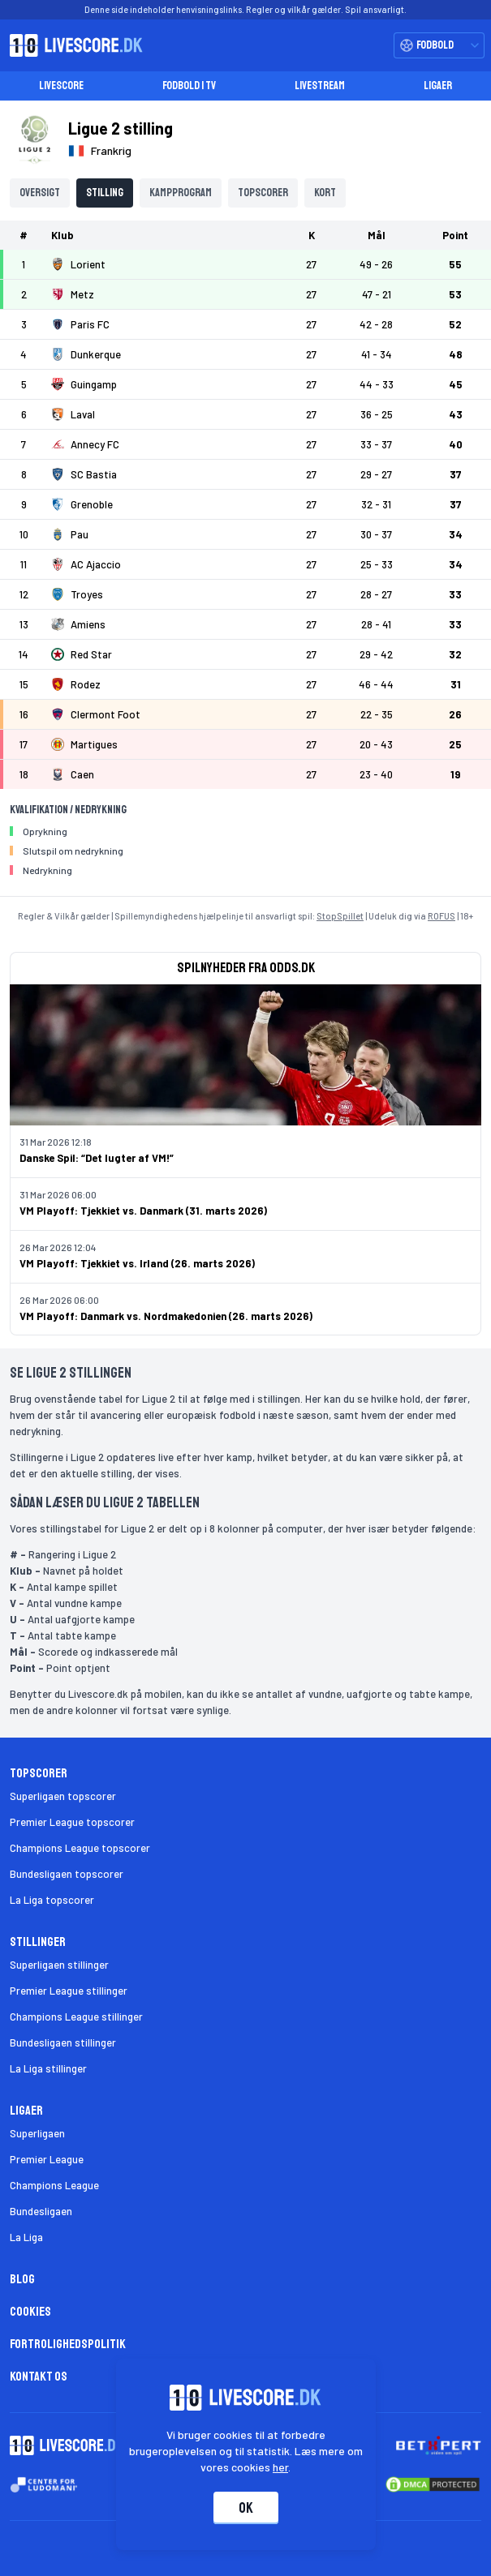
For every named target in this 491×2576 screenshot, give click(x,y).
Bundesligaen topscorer (66, 1873)
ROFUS (441, 916)
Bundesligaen (41, 2211)
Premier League (47, 2159)
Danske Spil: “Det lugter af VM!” (96, 1157)
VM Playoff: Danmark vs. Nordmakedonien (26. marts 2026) (165, 1315)
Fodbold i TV (189, 85)
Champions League (54, 2185)
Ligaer (438, 85)
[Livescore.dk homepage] (71, 45)
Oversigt (39, 192)
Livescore (61, 85)
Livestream (320, 85)
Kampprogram (180, 192)
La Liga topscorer (52, 1899)
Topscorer (263, 192)
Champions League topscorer (80, 1847)
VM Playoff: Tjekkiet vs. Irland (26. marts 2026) (137, 1263)
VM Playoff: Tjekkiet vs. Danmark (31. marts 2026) (143, 1210)
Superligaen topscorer (63, 1795)
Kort (325, 192)
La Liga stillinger (48, 2068)
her (280, 2467)
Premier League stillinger (68, 1990)
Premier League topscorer (72, 1821)
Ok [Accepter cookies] (246, 2508)
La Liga (26, 2237)
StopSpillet (340, 916)
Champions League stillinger (76, 2016)
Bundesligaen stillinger (63, 2042)
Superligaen (37, 2133)
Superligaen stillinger (59, 1964)
